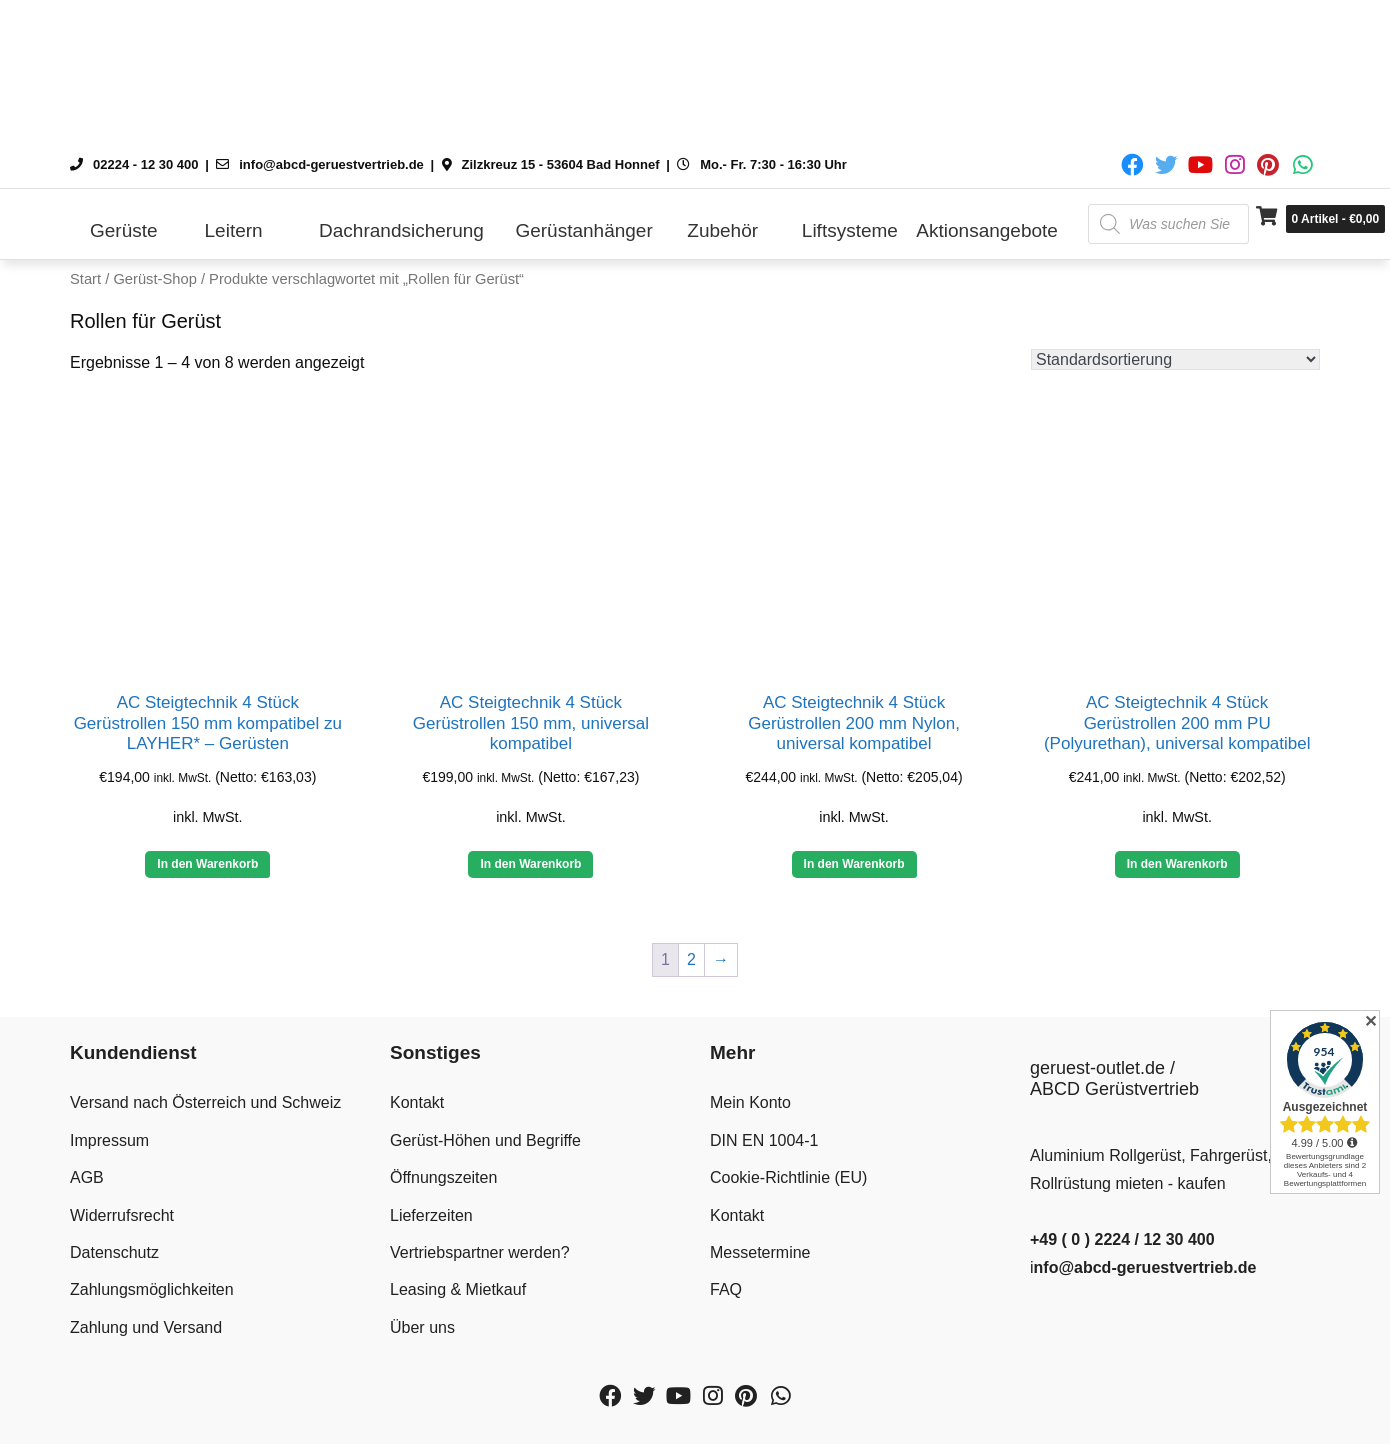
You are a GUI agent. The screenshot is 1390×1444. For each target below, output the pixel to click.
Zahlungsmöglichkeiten (152, 1289)
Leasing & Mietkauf (458, 1289)
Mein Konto (750, 1102)
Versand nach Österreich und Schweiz (205, 1102)
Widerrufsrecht (122, 1215)
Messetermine (760, 1252)
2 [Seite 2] (691, 959)
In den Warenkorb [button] (207, 864)
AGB (87, 1177)
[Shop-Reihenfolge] (1175, 359)
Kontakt (417, 1102)
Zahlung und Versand (146, 1327)
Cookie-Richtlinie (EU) (788, 1177)
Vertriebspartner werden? (480, 1252)
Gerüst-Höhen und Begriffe (485, 1140)
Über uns (422, 1327)
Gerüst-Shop (154, 279)
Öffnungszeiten (443, 1177)
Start (85, 279)
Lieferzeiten (431, 1215)
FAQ (726, 1289)
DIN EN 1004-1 (764, 1140)
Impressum (109, 1140)
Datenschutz (114, 1252)
